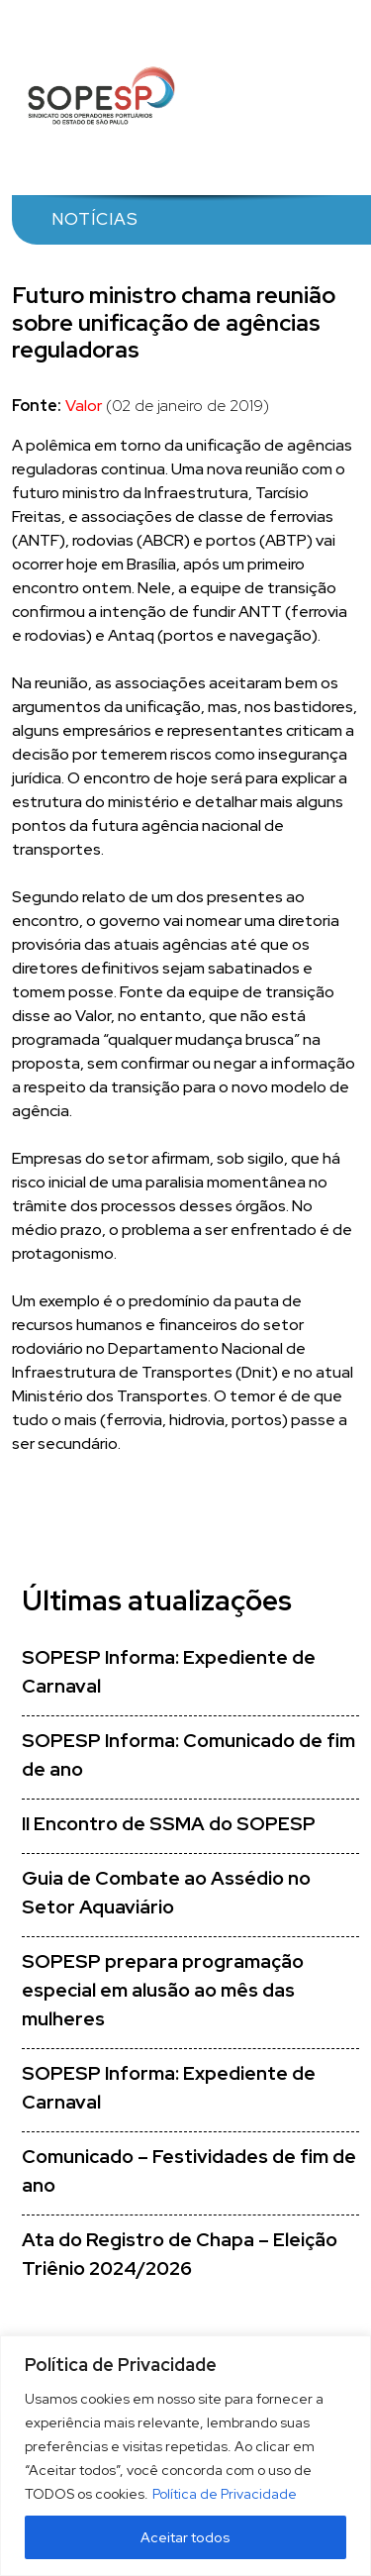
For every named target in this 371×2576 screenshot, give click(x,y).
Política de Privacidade (224, 2494)
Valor (83, 405)
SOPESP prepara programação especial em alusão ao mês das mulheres (163, 1990)
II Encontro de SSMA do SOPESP (169, 1823)
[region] (185, 2455)
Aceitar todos (185, 2537)
